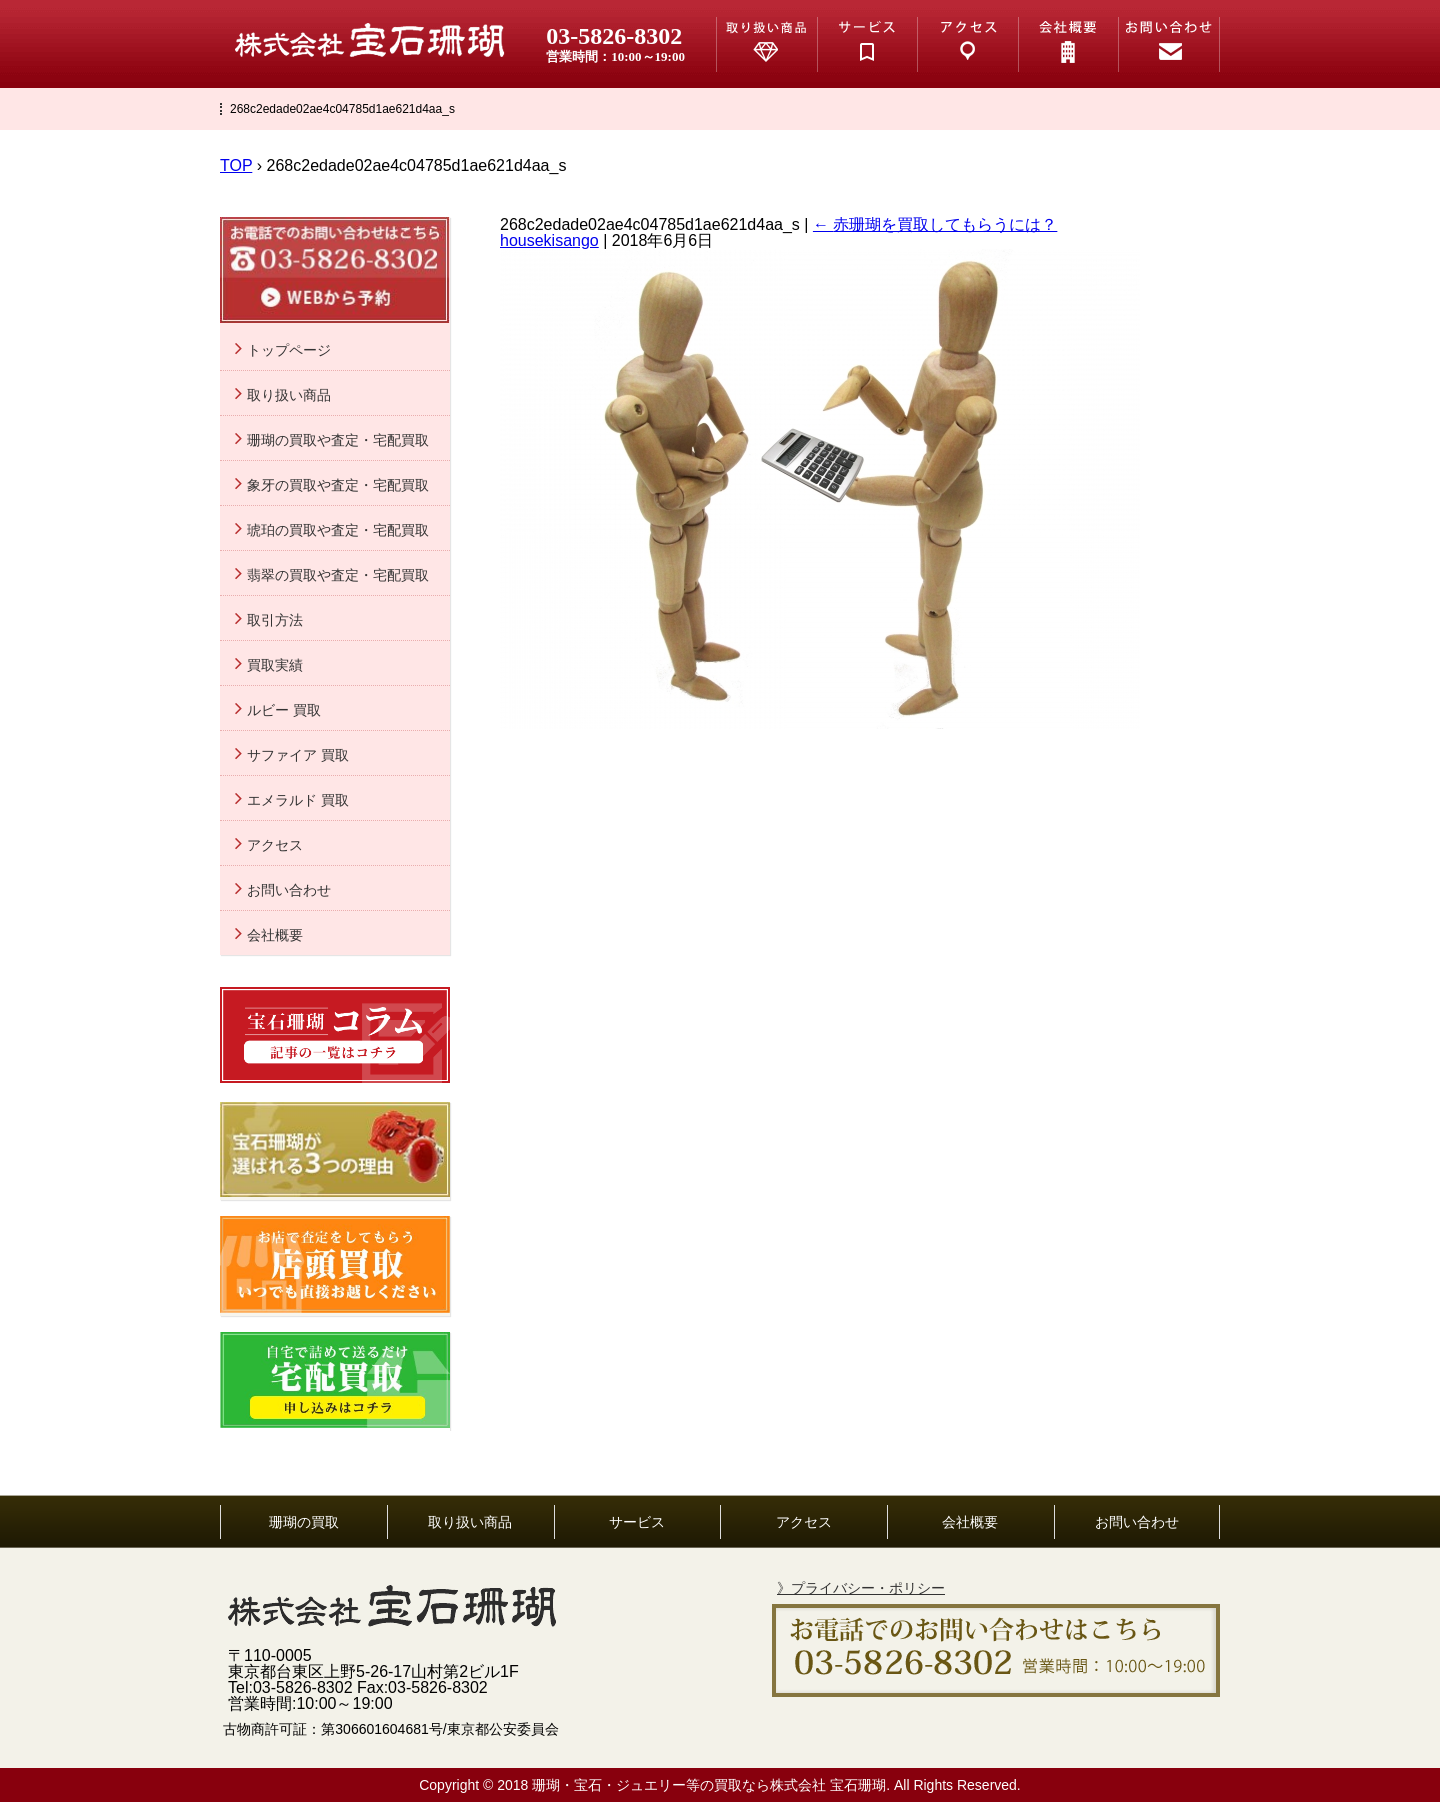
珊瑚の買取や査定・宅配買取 (338, 440)
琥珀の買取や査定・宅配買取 (338, 530)
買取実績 (275, 665)
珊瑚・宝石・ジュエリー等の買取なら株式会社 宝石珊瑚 (709, 1785)
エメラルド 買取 (298, 800)
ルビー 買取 (284, 710)
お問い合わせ (289, 890)
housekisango (549, 240)
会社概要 (275, 935)
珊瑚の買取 (304, 1522)
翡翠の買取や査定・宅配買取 (338, 575)
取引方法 (275, 620)
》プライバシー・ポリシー (861, 1588)
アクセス (275, 845)
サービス (637, 1522)
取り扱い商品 (289, 395)
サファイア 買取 (298, 755)
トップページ (289, 350)
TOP (236, 165)
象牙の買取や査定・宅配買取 (338, 485)
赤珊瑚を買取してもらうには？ (935, 224)
